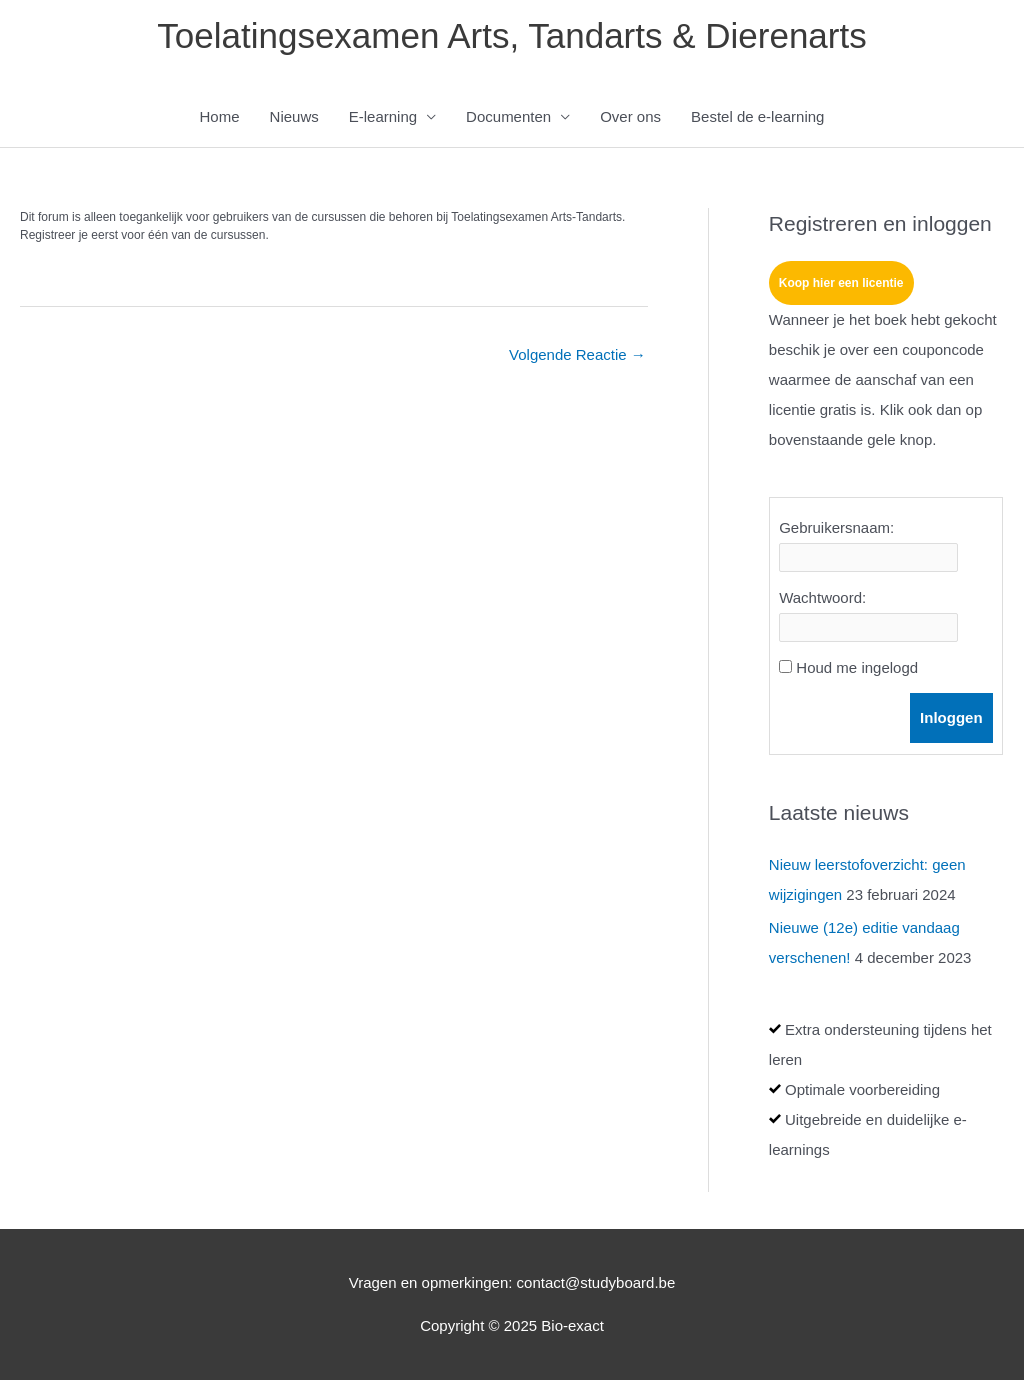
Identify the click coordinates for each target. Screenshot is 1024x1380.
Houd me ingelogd (857, 667)
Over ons (630, 116)
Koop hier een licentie (841, 283)
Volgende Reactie (577, 354)
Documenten (508, 116)
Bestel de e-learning (757, 116)
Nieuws (294, 116)
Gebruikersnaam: (836, 527)
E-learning (383, 116)
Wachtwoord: (822, 597)
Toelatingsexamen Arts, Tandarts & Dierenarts (511, 35)
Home (220, 116)
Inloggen (951, 717)
